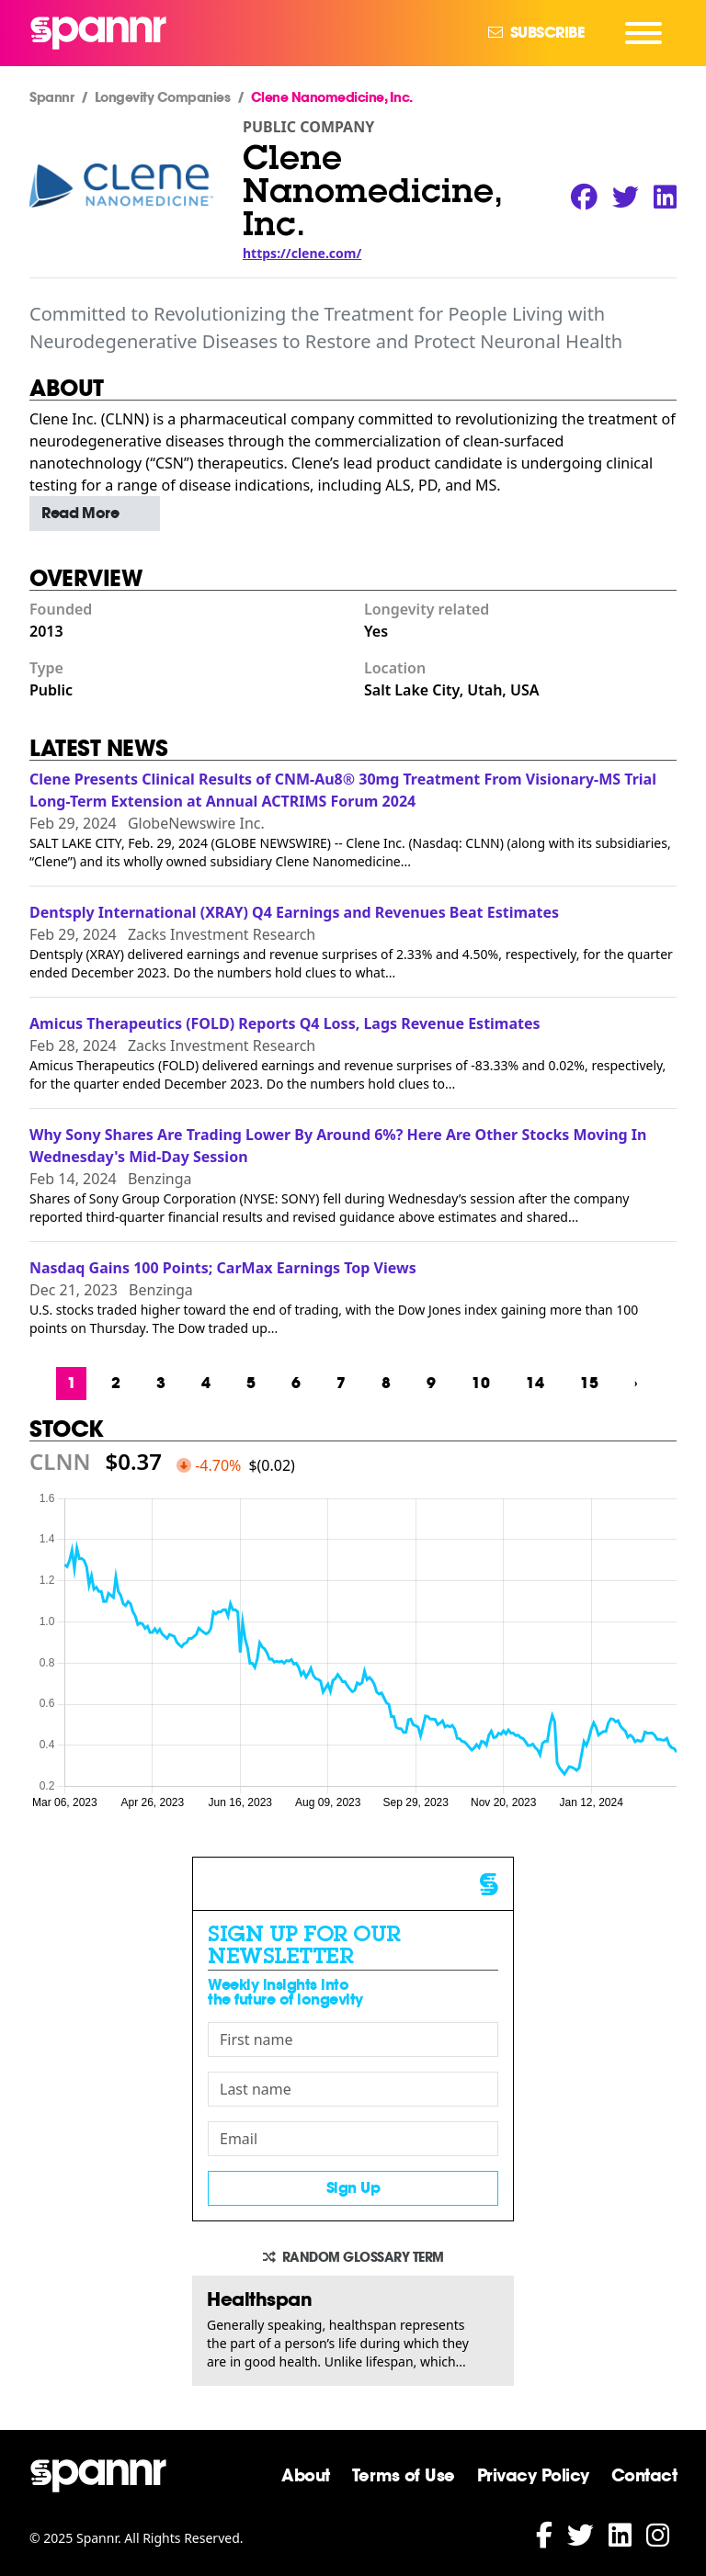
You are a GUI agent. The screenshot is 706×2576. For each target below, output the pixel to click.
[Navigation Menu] (643, 33)
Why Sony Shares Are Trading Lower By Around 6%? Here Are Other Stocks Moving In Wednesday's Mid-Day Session (338, 1145)
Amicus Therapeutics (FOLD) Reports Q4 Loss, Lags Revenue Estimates (285, 1023)
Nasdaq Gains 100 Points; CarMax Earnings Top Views (222, 1268)
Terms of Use (403, 2475)
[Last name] (353, 2089)
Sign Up (353, 2188)
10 (481, 1383)
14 (535, 1383)
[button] (94, 513)
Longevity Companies (163, 97)
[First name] (353, 2039)
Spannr (51, 97)
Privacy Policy (533, 2475)
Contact (644, 2475)
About (305, 2475)
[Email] (353, 2138)
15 (589, 1383)
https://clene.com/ (302, 253)
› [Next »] (636, 1383)
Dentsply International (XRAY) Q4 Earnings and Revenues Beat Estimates (294, 912)
